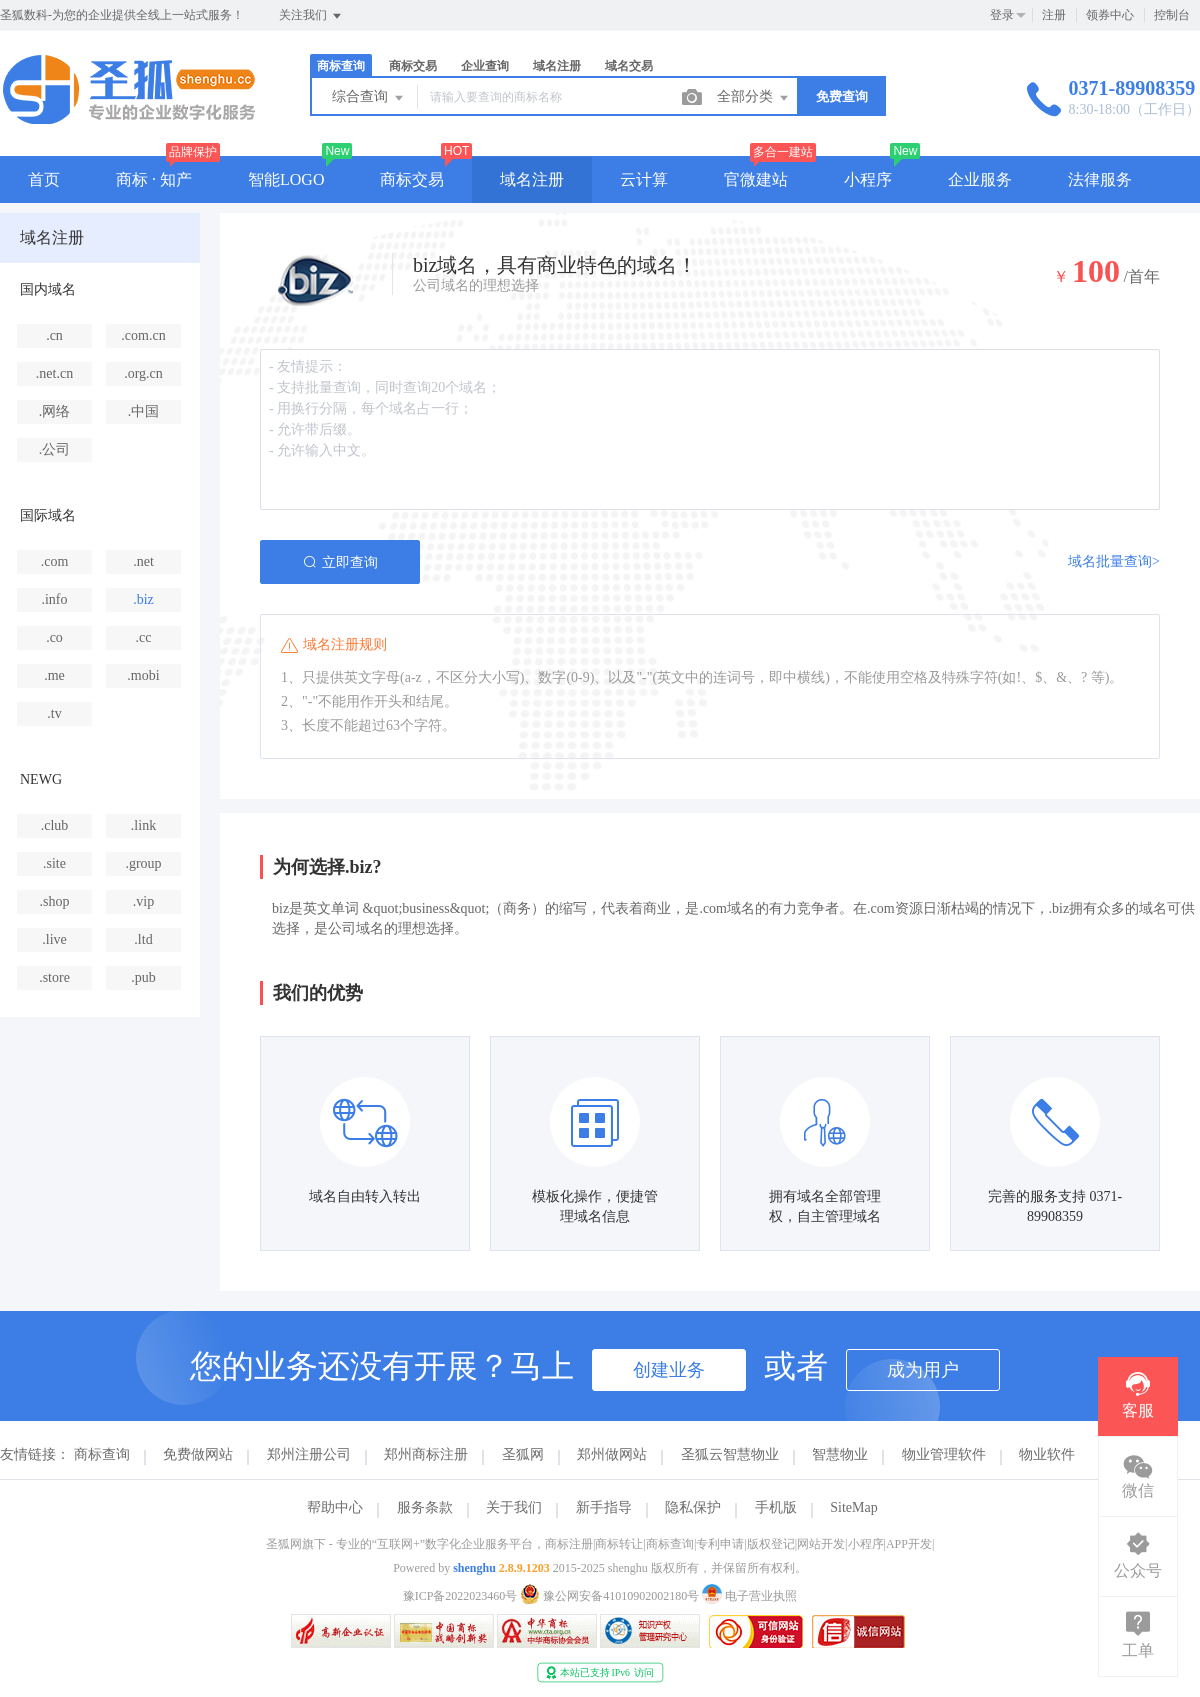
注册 (1054, 15)
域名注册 (557, 66)
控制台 (1172, 15)
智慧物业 (840, 1454)
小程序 (868, 179)
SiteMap (853, 1507)
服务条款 (425, 1507)
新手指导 (604, 1507)
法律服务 (1100, 179)
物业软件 (1047, 1454)
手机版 (776, 1507)
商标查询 (341, 66)
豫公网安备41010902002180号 (611, 1596)
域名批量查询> (1114, 561)
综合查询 (369, 98)
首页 (44, 179)
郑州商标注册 (426, 1454)
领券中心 (1110, 15)
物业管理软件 (944, 1454)
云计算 (644, 179)
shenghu (474, 1568)
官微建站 (756, 179)
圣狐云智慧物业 (730, 1454)
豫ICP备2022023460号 (460, 1596)
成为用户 (923, 1370)
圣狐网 (523, 1454)
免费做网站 (198, 1454)
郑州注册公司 (309, 1454)
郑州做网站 (612, 1454)
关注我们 (311, 16)
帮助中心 (335, 1507)
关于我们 (514, 1507)
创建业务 (669, 1370)
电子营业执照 (749, 1596)
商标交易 (413, 66)
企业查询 (485, 66)
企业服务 (980, 179)
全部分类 (754, 98)
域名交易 (629, 66)
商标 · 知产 (154, 179)
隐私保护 (693, 1507)
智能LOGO (286, 179)
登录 (1002, 15)
